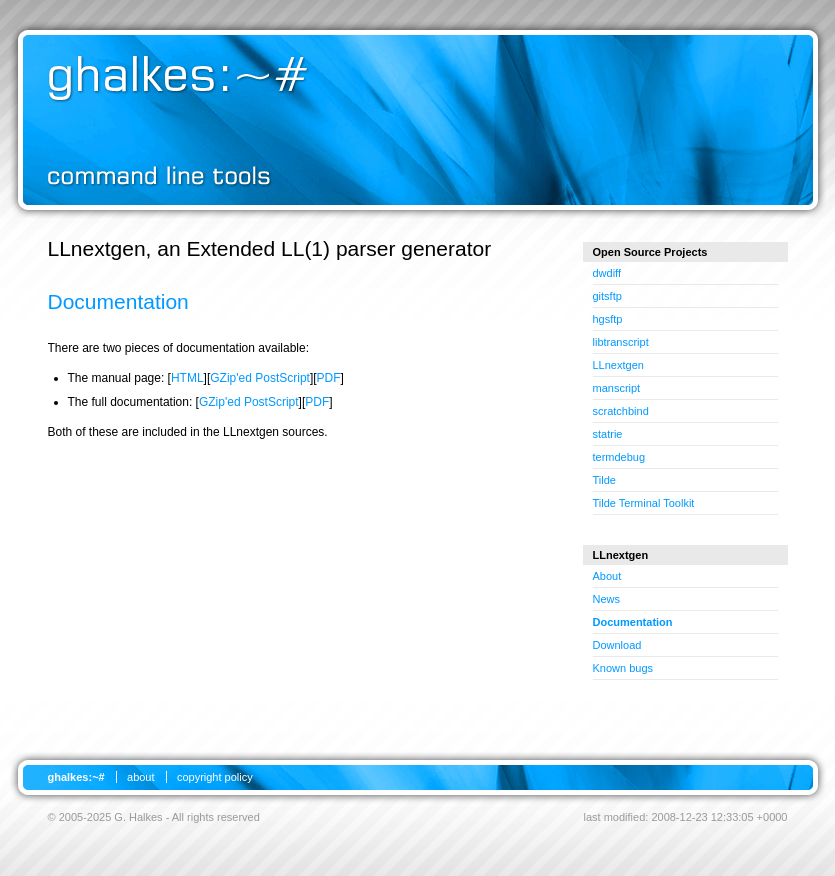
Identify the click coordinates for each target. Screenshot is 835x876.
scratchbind (621, 411)
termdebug (619, 457)
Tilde (604, 480)
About (607, 576)
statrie (608, 434)
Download (617, 645)
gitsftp (607, 296)
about (141, 777)
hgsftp (608, 319)
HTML (187, 378)
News (607, 599)
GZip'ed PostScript (260, 378)
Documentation (633, 622)
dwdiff (607, 273)
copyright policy (215, 777)
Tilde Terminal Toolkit (644, 503)
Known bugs (623, 668)
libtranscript (621, 342)
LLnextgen (618, 365)
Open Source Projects (650, 252)
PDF (329, 378)
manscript (617, 388)
